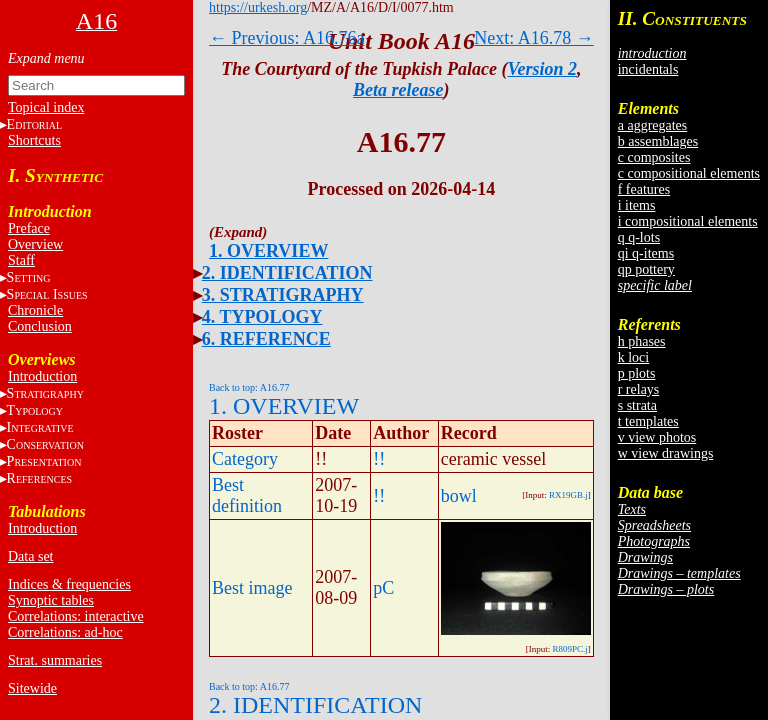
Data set (30, 556)
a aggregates (653, 125)
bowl (459, 496)
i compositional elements (688, 221)
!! (379, 459)
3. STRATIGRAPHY (283, 295)
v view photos (657, 437)
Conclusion (40, 326)
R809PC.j (569, 649)
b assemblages (658, 141)
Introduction (42, 376)
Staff (21, 260)
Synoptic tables (51, 600)
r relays (639, 389)
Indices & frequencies (69, 584)
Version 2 (543, 69)
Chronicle (35, 310)
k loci (634, 357)
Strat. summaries (55, 660)
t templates (648, 421)
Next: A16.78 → (534, 38)
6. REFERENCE (266, 339)
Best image (252, 588)
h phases (642, 341)
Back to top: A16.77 (249, 387)
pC (383, 588)
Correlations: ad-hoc (65, 632)
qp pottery (646, 269)
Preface (29, 228)
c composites (654, 157)
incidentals (648, 69)
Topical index (46, 107)
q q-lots (639, 237)
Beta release (398, 90)
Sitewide (32, 688)
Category (245, 459)
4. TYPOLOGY (262, 317)
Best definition (247, 495)
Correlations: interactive (76, 616)
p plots (637, 373)
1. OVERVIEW (268, 251)
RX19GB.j (568, 495)
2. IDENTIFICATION (287, 273)
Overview (35, 244)
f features (644, 189)
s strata (637, 405)
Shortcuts (34, 140)
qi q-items (646, 253)
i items (637, 205)
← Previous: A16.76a (287, 38)
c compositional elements (689, 173)
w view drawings (666, 453)
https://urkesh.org (258, 7)
